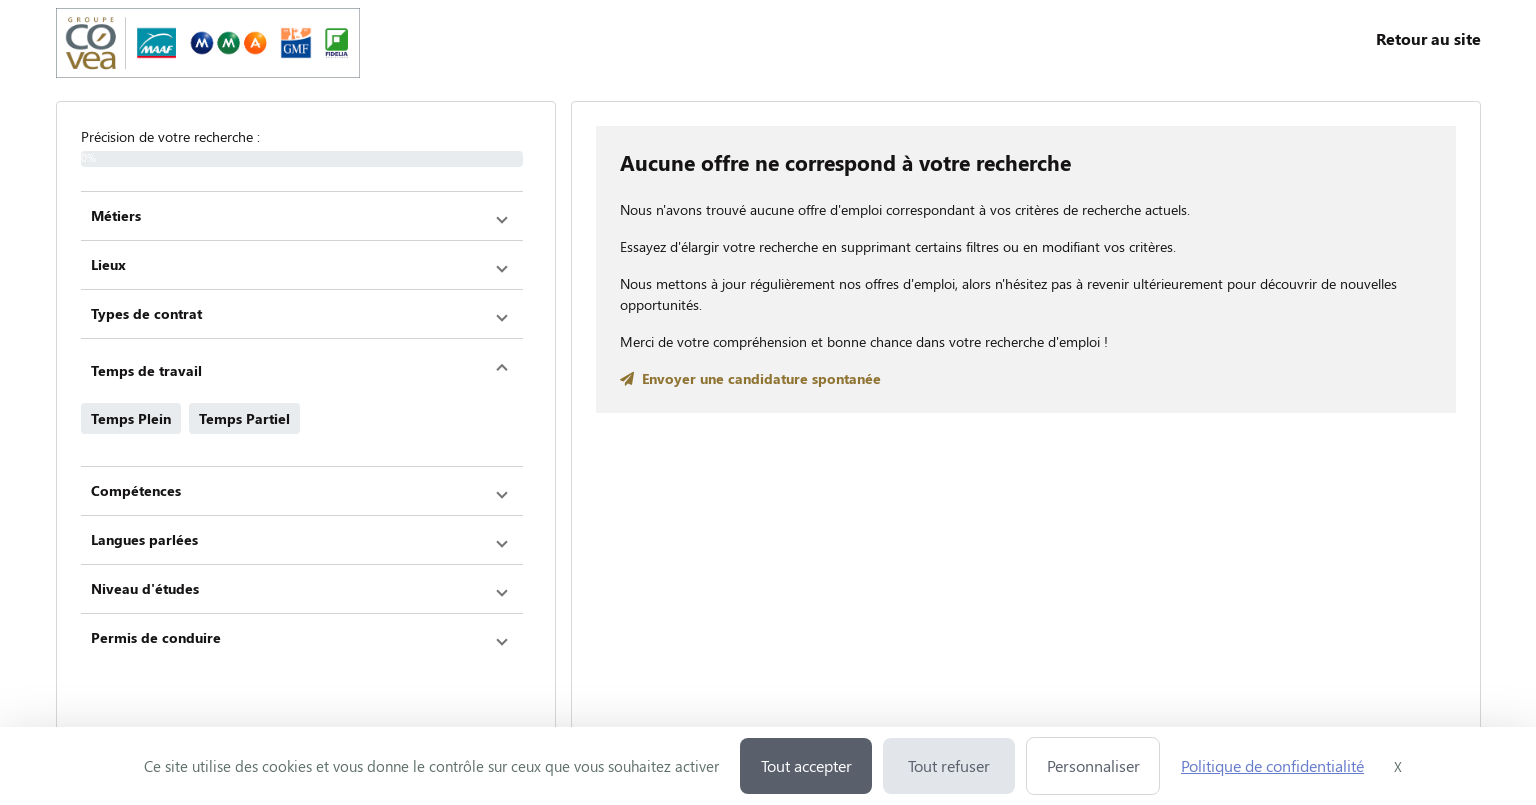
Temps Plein (131, 418)
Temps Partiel (244, 418)
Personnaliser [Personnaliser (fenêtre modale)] (1093, 765)
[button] (302, 216)
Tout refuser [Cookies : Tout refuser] (949, 765)
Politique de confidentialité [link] (1272, 765)
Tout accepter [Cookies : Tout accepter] (806, 765)
